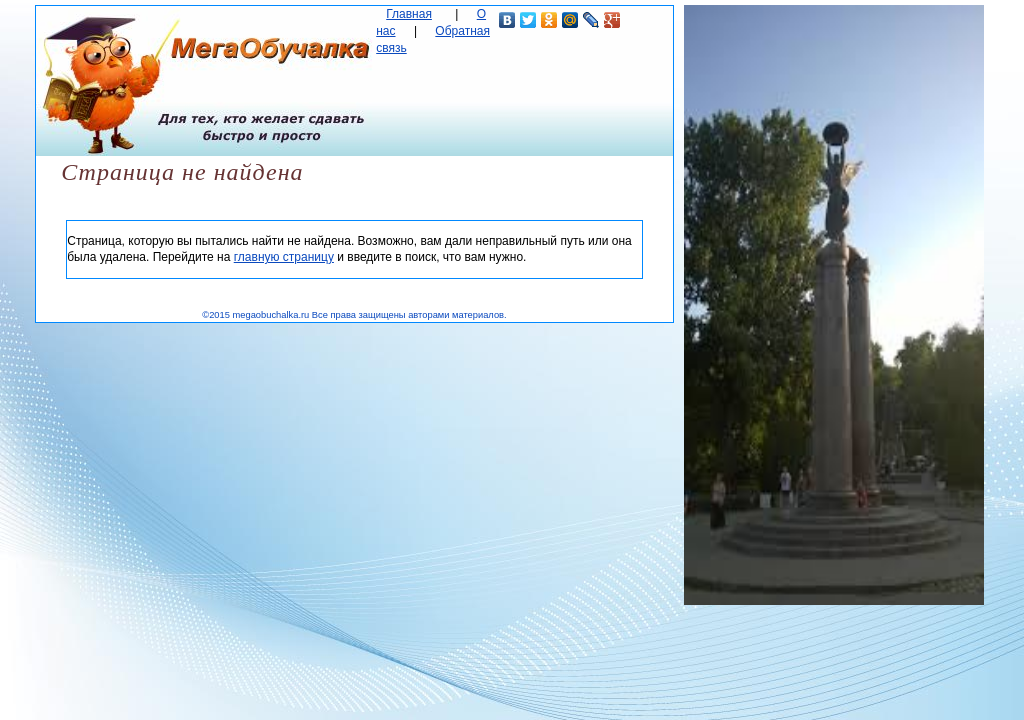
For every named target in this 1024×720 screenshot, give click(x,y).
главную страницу (284, 257)
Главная (409, 14)
